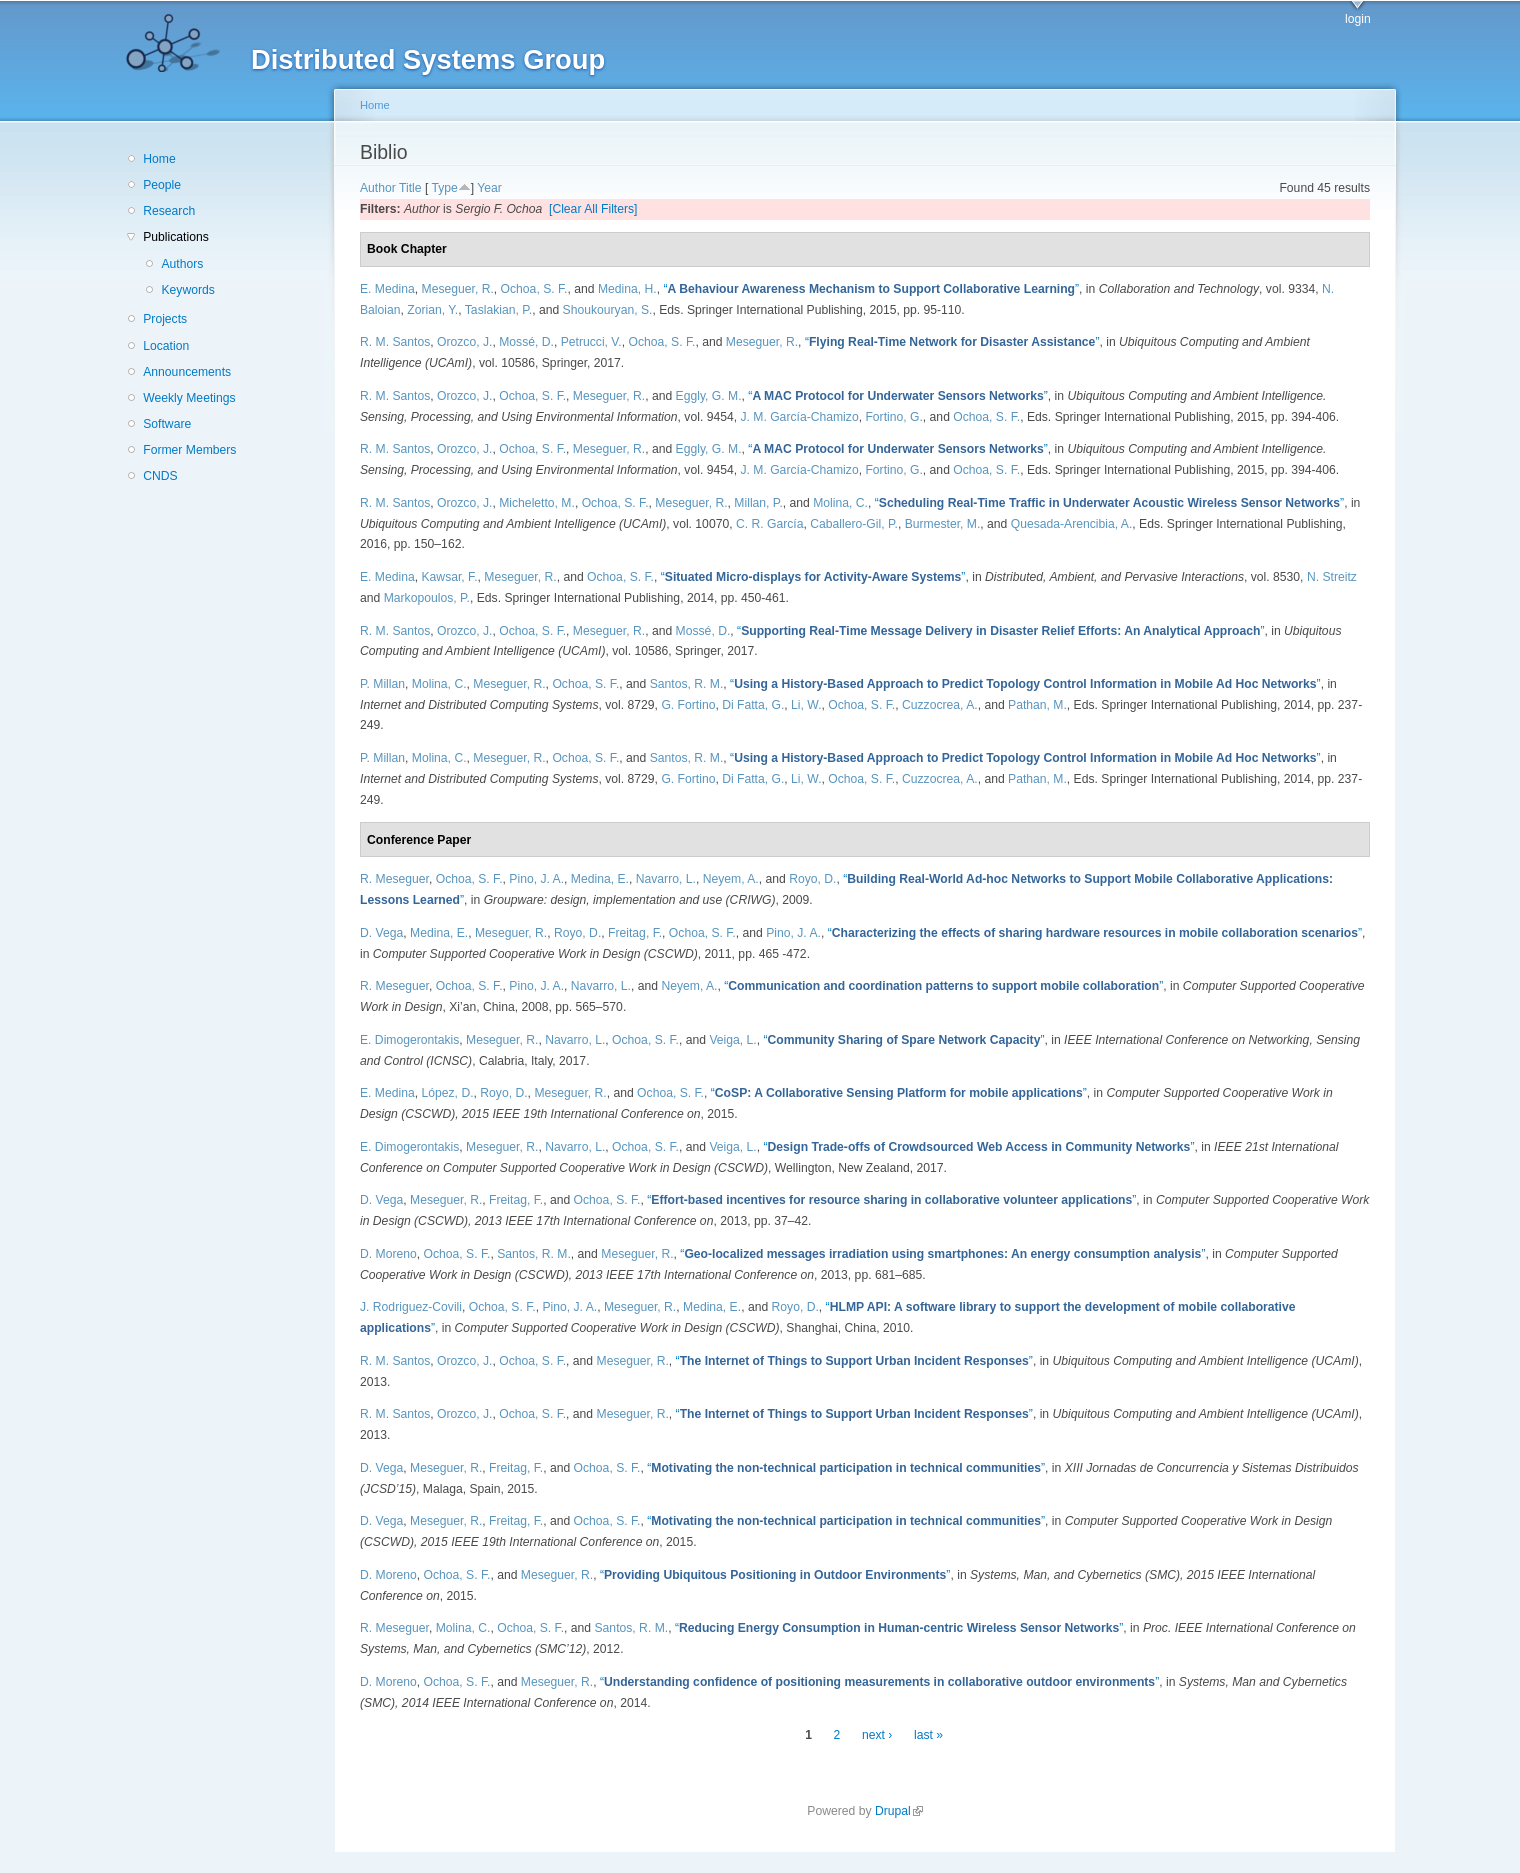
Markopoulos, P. (427, 598)
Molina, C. (840, 503)
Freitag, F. (635, 933)
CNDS (160, 476)
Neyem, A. (731, 879)
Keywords (187, 290)
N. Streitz (1332, 577)
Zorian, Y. (432, 310)
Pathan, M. (1037, 705)
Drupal (899, 1811)
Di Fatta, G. (753, 705)
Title (410, 188)
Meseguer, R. (458, 289)
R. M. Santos (395, 342)
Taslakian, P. (498, 310)
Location (166, 346)
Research (169, 211)
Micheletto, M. (537, 503)
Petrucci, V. (591, 342)
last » (928, 1735)
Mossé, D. (526, 342)
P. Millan (382, 684)
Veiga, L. (732, 1040)
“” (871, 289)
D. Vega (381, 933)
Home (159, 159)
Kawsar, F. (450, 577)
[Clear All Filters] (593, 209)
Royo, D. (812, 879)
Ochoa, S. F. (534, 289)
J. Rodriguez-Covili (411, 1307)
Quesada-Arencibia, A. (1072, 524)
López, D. (448, 1093)
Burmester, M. (943, 524)
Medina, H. (627, 289)
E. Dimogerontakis (409, 1040)
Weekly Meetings (189, 398)
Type (444, 188)
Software (167, 424)
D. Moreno (388, 1254)
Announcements (187, 372)
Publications (176, 237)
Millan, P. (758, 503)
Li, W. (806, 705)
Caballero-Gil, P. (854, 524)
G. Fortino (688, 705)
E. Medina (387, 289)
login (1358, 19)
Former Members (189, 450)
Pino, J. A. (536, 879)
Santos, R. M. (687, 684)
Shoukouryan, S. (608, 310)
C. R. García (770, 524)
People (162, 185)
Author (378, 188)
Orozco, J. (464, 342)
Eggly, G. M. (709, 396)
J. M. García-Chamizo (799, 417)
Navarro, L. (666, 879)
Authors (182, 264)
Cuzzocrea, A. (940, 705)
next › (877, 1735)
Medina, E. (600, 879)
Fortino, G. (893, 417)
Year (489, 188)
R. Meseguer (394, 879)
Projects (165, 319)
